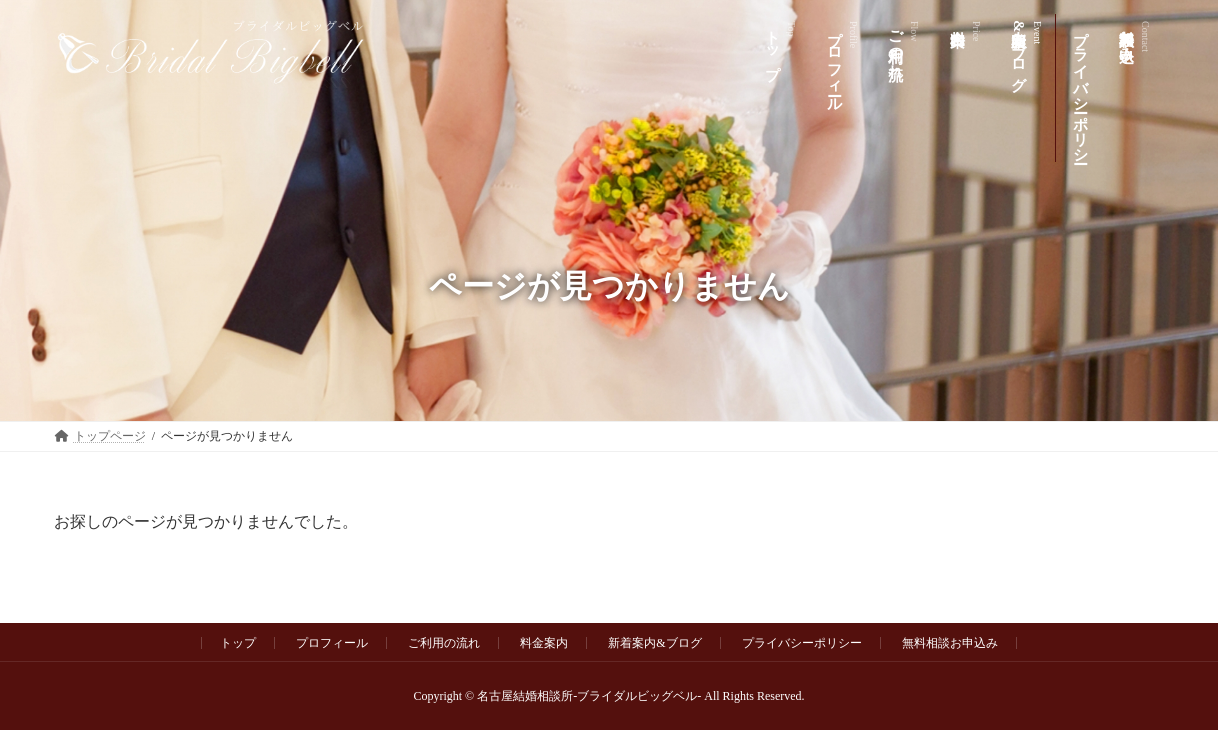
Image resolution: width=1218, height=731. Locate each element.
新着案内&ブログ (654, 643)
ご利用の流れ (444, 643)
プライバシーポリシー (802, 643)
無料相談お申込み (950, 643)
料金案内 (544, 643)
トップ (238, 643)
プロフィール (332, 643)
